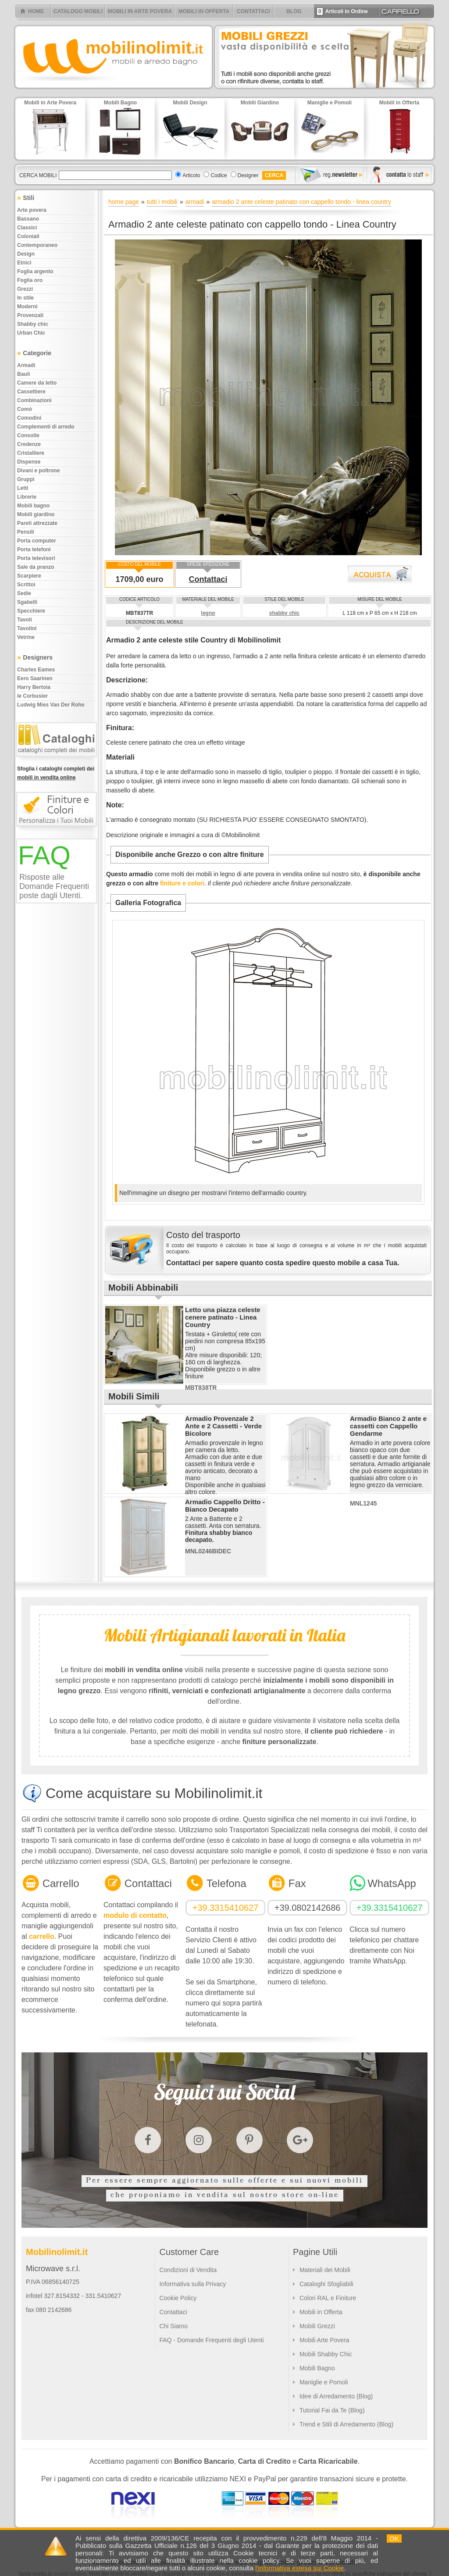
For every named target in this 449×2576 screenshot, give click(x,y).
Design (26, 254)
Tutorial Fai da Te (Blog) (332, 2410)
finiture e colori (182, 883)
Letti (22, 488)
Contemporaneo (37, 245)
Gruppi (25, 479)
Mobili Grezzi (317, 2326)
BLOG (294, 11)
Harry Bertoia (33, 687)
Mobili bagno (33, 506)
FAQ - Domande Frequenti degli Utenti (211, 2340)
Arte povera (31, 210)
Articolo (191, 175)
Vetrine (26, 637)
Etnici (24, 263)
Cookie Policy (177, 2297)
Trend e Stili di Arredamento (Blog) (346, 2424)
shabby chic (284, 613)
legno (208, 613)
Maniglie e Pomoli (323, 2382)
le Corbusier (32, 696)
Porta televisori (36, 558)
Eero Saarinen (35, 678)
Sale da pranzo (35, 567)
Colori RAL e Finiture (327, 2297)
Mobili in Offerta (320, 2312)
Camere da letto (37, 383)
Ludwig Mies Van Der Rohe (50, 705)
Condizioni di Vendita (188, 2269)
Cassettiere (31, 392)
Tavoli (24, 620)
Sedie (24, 593)
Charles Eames (36, 670)
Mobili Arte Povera (324, 2340)
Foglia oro (30, 280)
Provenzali (30, 315)
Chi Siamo (173, 2326)
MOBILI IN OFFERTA (203, 11)
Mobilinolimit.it (57, 2252)
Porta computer (36, 541)
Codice (218, 175)
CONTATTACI (253, 11)
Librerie (26, 497)
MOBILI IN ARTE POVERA (140, 11)
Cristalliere (30, 453)
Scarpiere (29, 576)
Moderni (27, 306)
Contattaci (208, 579)
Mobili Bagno (317, 2368)
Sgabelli (27, 602)
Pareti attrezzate (37, 523)
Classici (27, 228)
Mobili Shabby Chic (325, 2354)
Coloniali (28, 236)
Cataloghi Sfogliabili (326, 2283)
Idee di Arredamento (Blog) (336, 2396)
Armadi (26, 365)
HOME (36, 11)
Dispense (28, 462)
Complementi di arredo (46, 427)
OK (394, 2538)
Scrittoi (26, 585)
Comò (24, 409)
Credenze (29, 444)
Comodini (29, 418)
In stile (25, 298)
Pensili (25, 532)
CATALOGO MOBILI (78, 11)
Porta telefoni (34, 549)
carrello (41, 1936)
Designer (248, 175)
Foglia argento (35, 271)
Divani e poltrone (38, 470)
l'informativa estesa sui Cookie (299, 2568)
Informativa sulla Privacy (192, 2283)
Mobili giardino (35, 514)
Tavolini (26, 628)
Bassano (28, 219)
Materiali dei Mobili (324, 2269)
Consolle (28, 435)
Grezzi (25, 289)
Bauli (23, 374)
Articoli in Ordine (342, 11)
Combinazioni (34, 400)
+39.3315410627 (225, 1907)
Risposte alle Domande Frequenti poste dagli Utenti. (54, 886)
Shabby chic (32, 324)
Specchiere (31, 611)
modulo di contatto (135, 1915)
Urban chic (31, 333)
